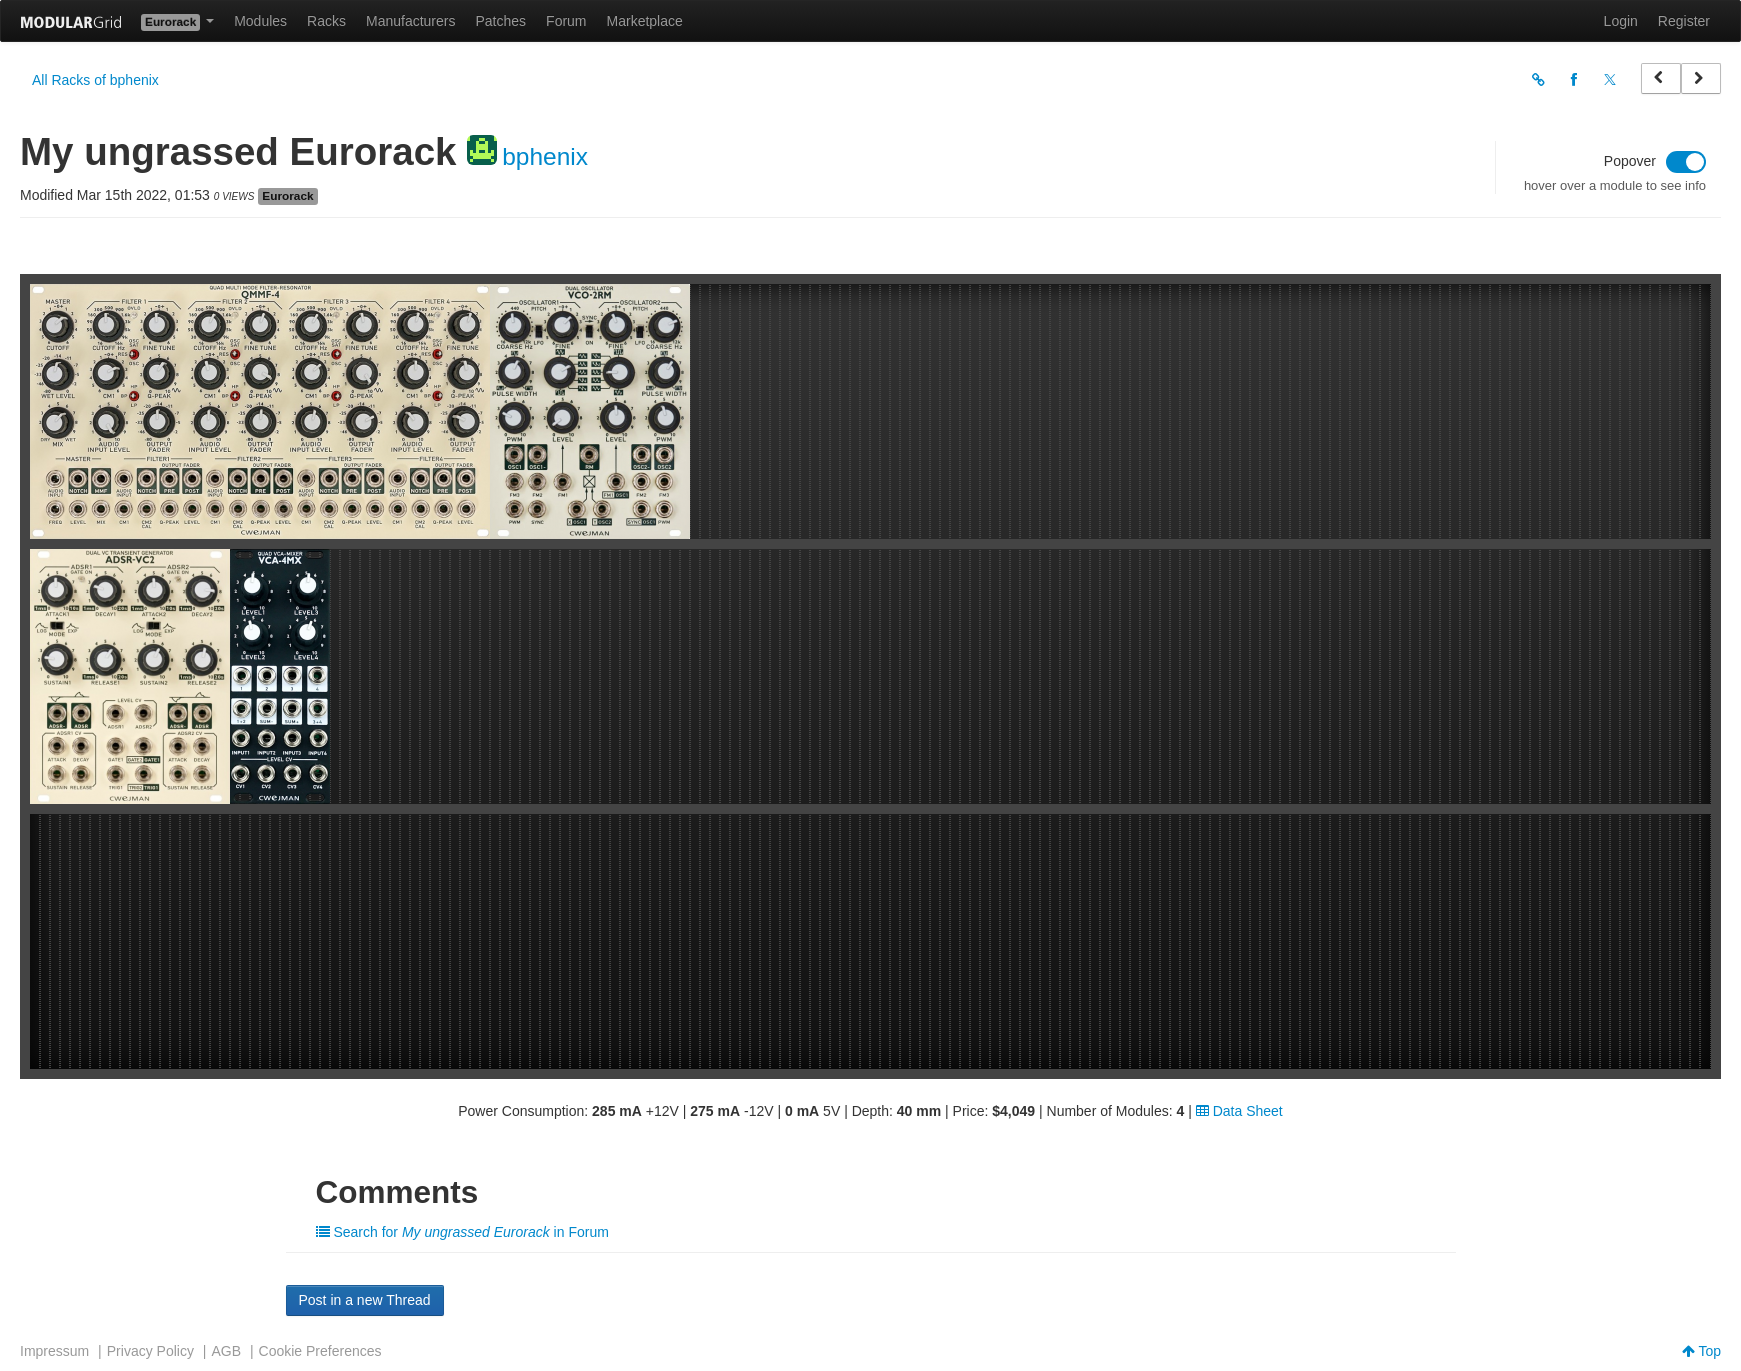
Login (1621, 21)
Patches (500, 21)
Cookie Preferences (320, 1351)
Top (1701, 1351)
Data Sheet (1239, 1111)
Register (1684, 21)
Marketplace (645, 21)
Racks (326, 21)
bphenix (545, 156)
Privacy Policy (150, 1351)
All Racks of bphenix (95, 80)
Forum (566, 21)
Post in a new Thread (365, 1300)
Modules (260, 21)
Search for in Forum (462, 1232)
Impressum (54, 1351)
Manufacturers (410, 21)
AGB (226, 1351)
